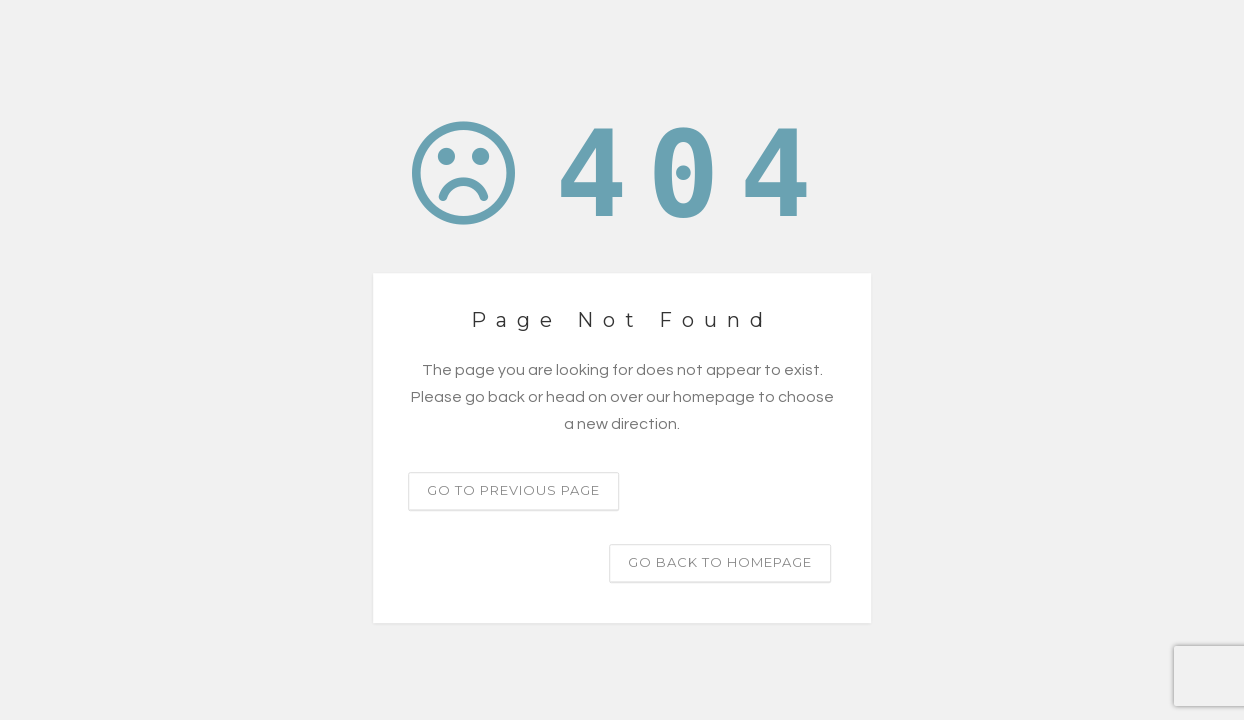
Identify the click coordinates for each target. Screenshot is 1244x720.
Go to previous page (513, 490)
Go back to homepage (720, 562)
